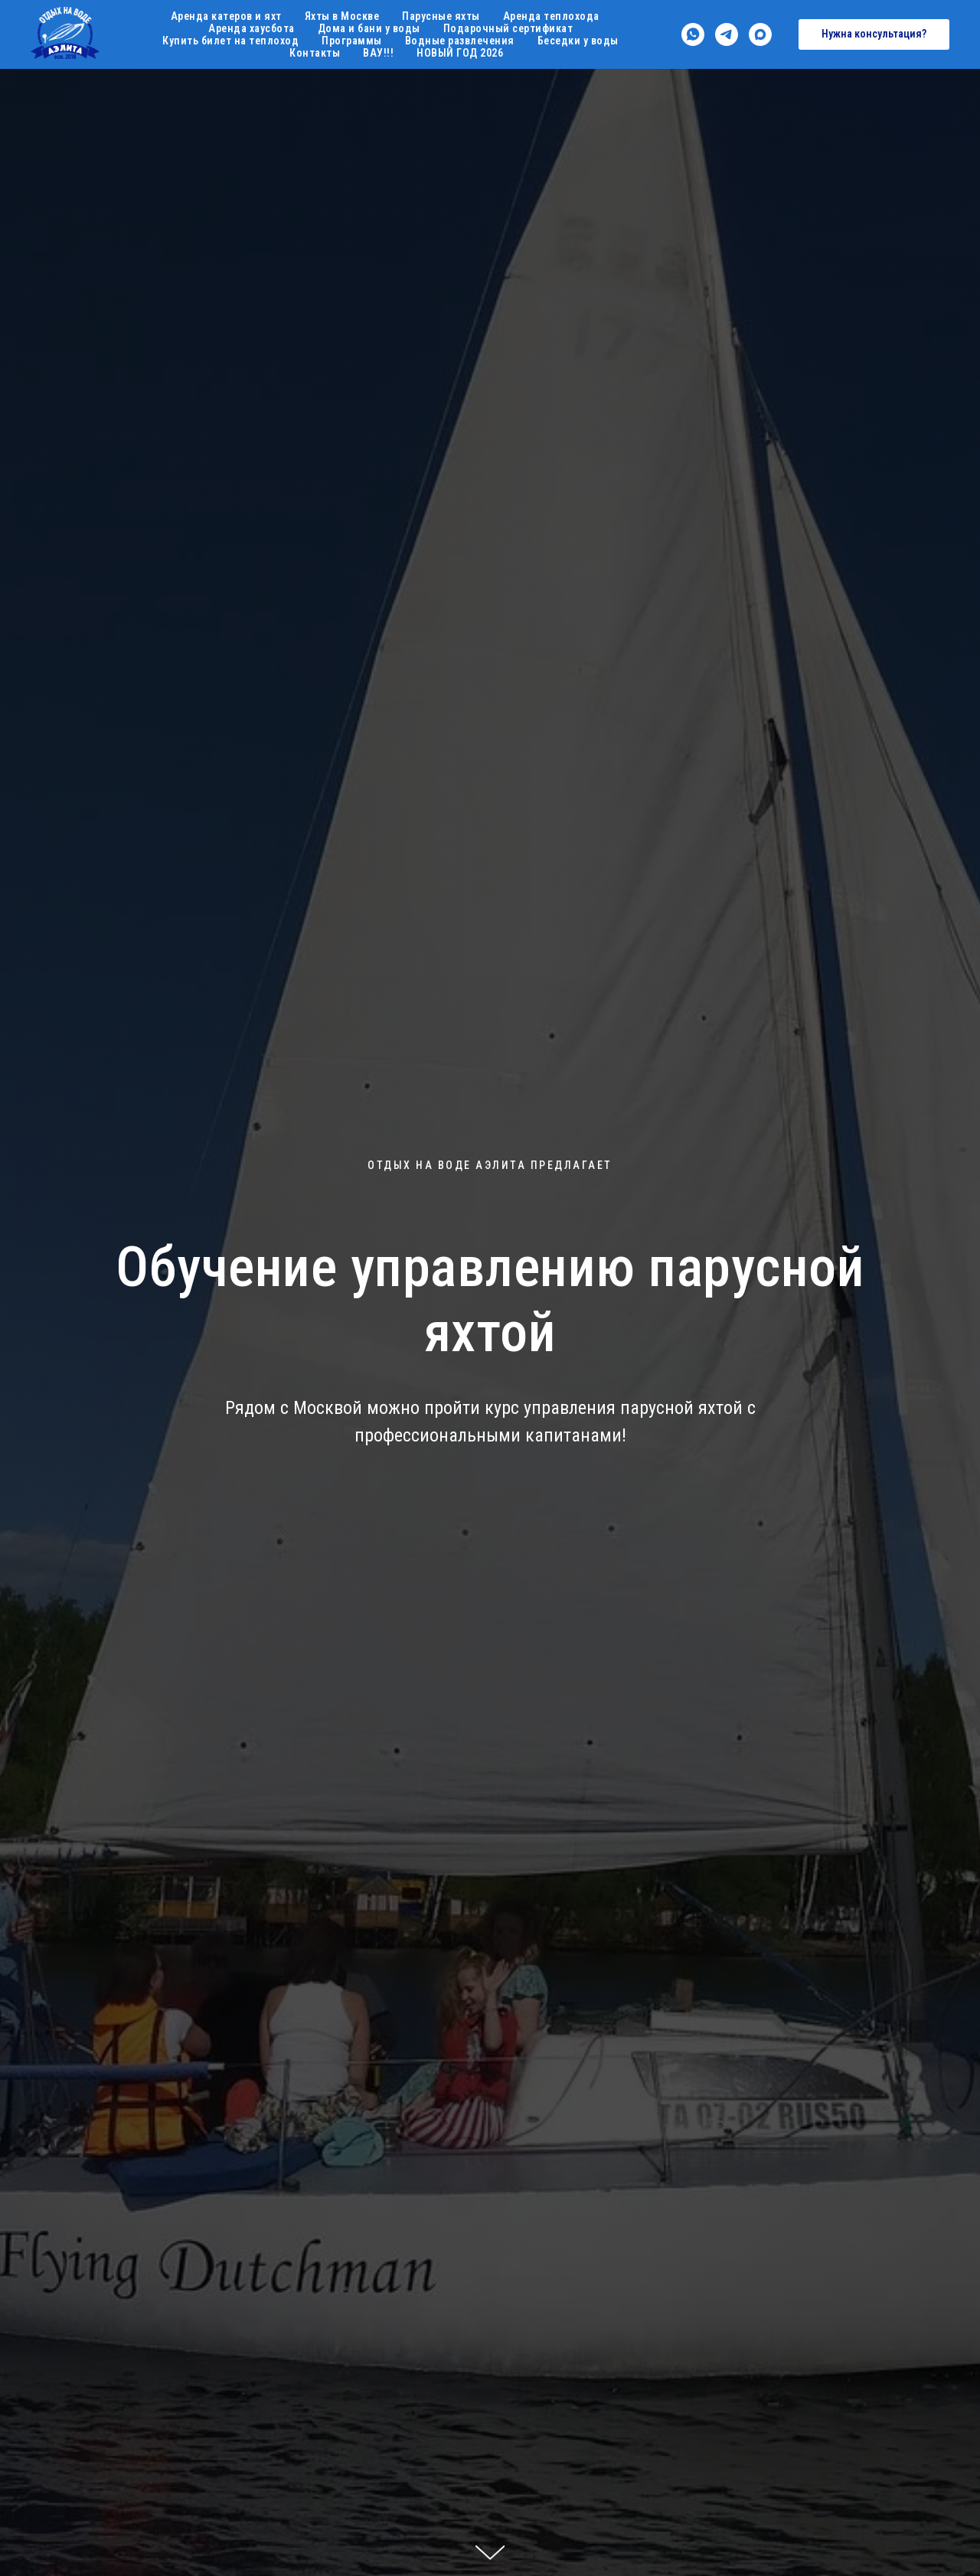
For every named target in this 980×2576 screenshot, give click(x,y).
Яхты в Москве (342, 16)
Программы (352, 40)
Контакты (314, 53)
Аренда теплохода (551, 16)
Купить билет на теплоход (230, 40)
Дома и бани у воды (369, 28)
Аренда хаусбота (251, 28)
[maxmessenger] (760, 34)
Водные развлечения (459, 40)
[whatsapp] (692, 34)
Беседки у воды (578, 40)
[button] (874, 34)
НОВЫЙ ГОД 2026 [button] (459, 53)
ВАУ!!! (378, 53)
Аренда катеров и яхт (226, 16)
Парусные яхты (441, 16)
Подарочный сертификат (508, 28)
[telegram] (726, 34)
